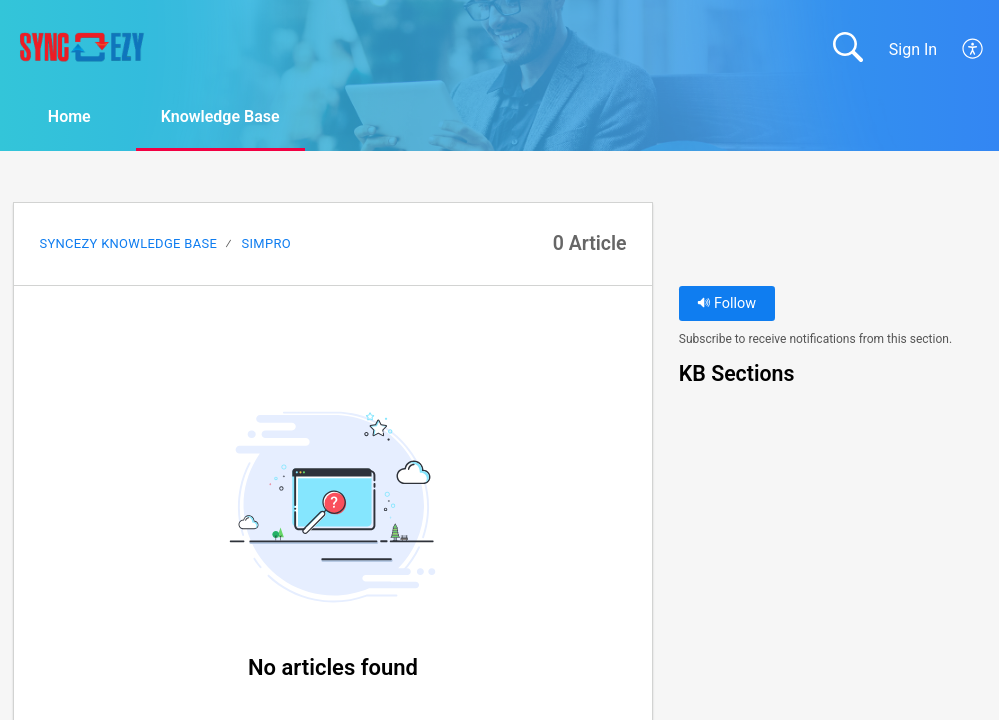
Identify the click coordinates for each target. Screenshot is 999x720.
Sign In (913, 49)
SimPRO (266, 243)
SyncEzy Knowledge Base (128, 243)
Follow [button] (726, 303)
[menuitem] (973, 49)
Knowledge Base (220, 116)
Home (69, 116)
